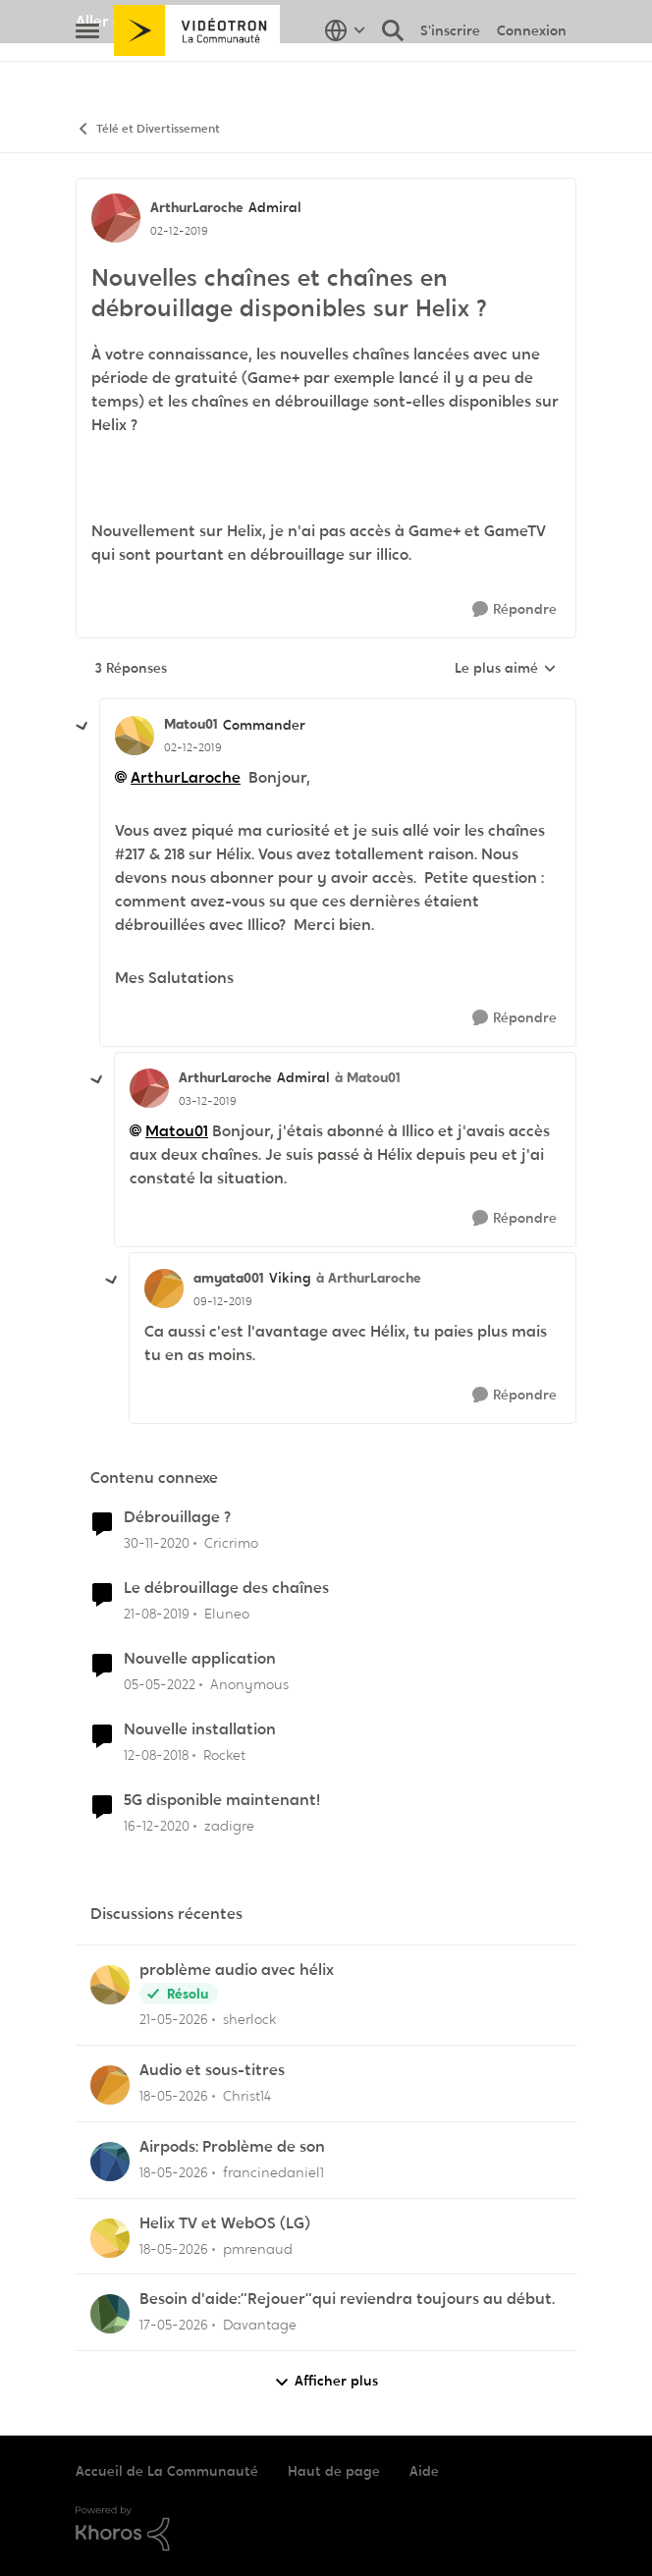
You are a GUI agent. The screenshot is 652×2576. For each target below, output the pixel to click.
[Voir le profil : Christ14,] (110, 2085)
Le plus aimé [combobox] (506, 669)
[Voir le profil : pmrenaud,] (110, 2238)
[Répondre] (514, 609)
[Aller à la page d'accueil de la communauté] (197, 73)
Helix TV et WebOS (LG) (224, 2223)
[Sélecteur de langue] (345, 73)
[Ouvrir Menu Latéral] (87, 73)
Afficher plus (326, 2381)
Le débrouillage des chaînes (226, 1588)
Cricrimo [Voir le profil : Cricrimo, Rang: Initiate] (231, 1543)
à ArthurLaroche (368, 1278)
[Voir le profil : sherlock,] (110, 1984)
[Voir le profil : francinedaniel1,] (110, 2161)
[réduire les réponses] (82, 727)
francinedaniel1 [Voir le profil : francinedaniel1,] (273, 2172)
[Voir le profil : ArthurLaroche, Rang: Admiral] (115, 218)
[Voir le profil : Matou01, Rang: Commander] (134, 735)
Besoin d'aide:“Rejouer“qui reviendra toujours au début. (347, 2299)
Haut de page (334, 2471)
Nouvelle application (200, 1659)
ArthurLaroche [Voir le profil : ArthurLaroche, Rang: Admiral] (197, 207)
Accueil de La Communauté (167, 2471)
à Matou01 (368, 1077)
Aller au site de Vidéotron (169, 21)
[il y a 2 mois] (173, 2019)
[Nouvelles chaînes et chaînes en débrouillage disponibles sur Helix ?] (193, 747)
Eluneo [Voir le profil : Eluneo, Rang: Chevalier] (226, 1613)
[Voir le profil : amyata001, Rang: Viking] (164, 1288)
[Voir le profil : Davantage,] (110, 2313)
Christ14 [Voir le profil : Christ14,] (247, 2096)
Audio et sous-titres (212, 2070)
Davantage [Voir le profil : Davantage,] (260, 2324)
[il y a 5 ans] (157, 1543)
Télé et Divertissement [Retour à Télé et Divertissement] (148, 129)
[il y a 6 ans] (157, 1614)
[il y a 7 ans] (156, 1755)
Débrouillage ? (177, 1517)
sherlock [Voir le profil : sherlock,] (249, 2019)
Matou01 (176, 1131)
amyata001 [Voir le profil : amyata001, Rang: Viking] (228, 1278)
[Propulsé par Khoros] (326, 2528)
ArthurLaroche (186, 777)
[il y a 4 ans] (159, 1684)
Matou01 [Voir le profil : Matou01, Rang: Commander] (191, 724)
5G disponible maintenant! (222, 1800)
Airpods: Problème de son (232, 2147)
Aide (424, 2471)
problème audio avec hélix (236, 1970)
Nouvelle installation (200, 1729)
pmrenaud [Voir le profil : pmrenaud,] (258, 2248)
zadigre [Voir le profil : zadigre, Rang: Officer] (229, 1825)
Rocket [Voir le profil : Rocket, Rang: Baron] (224, 1755)
